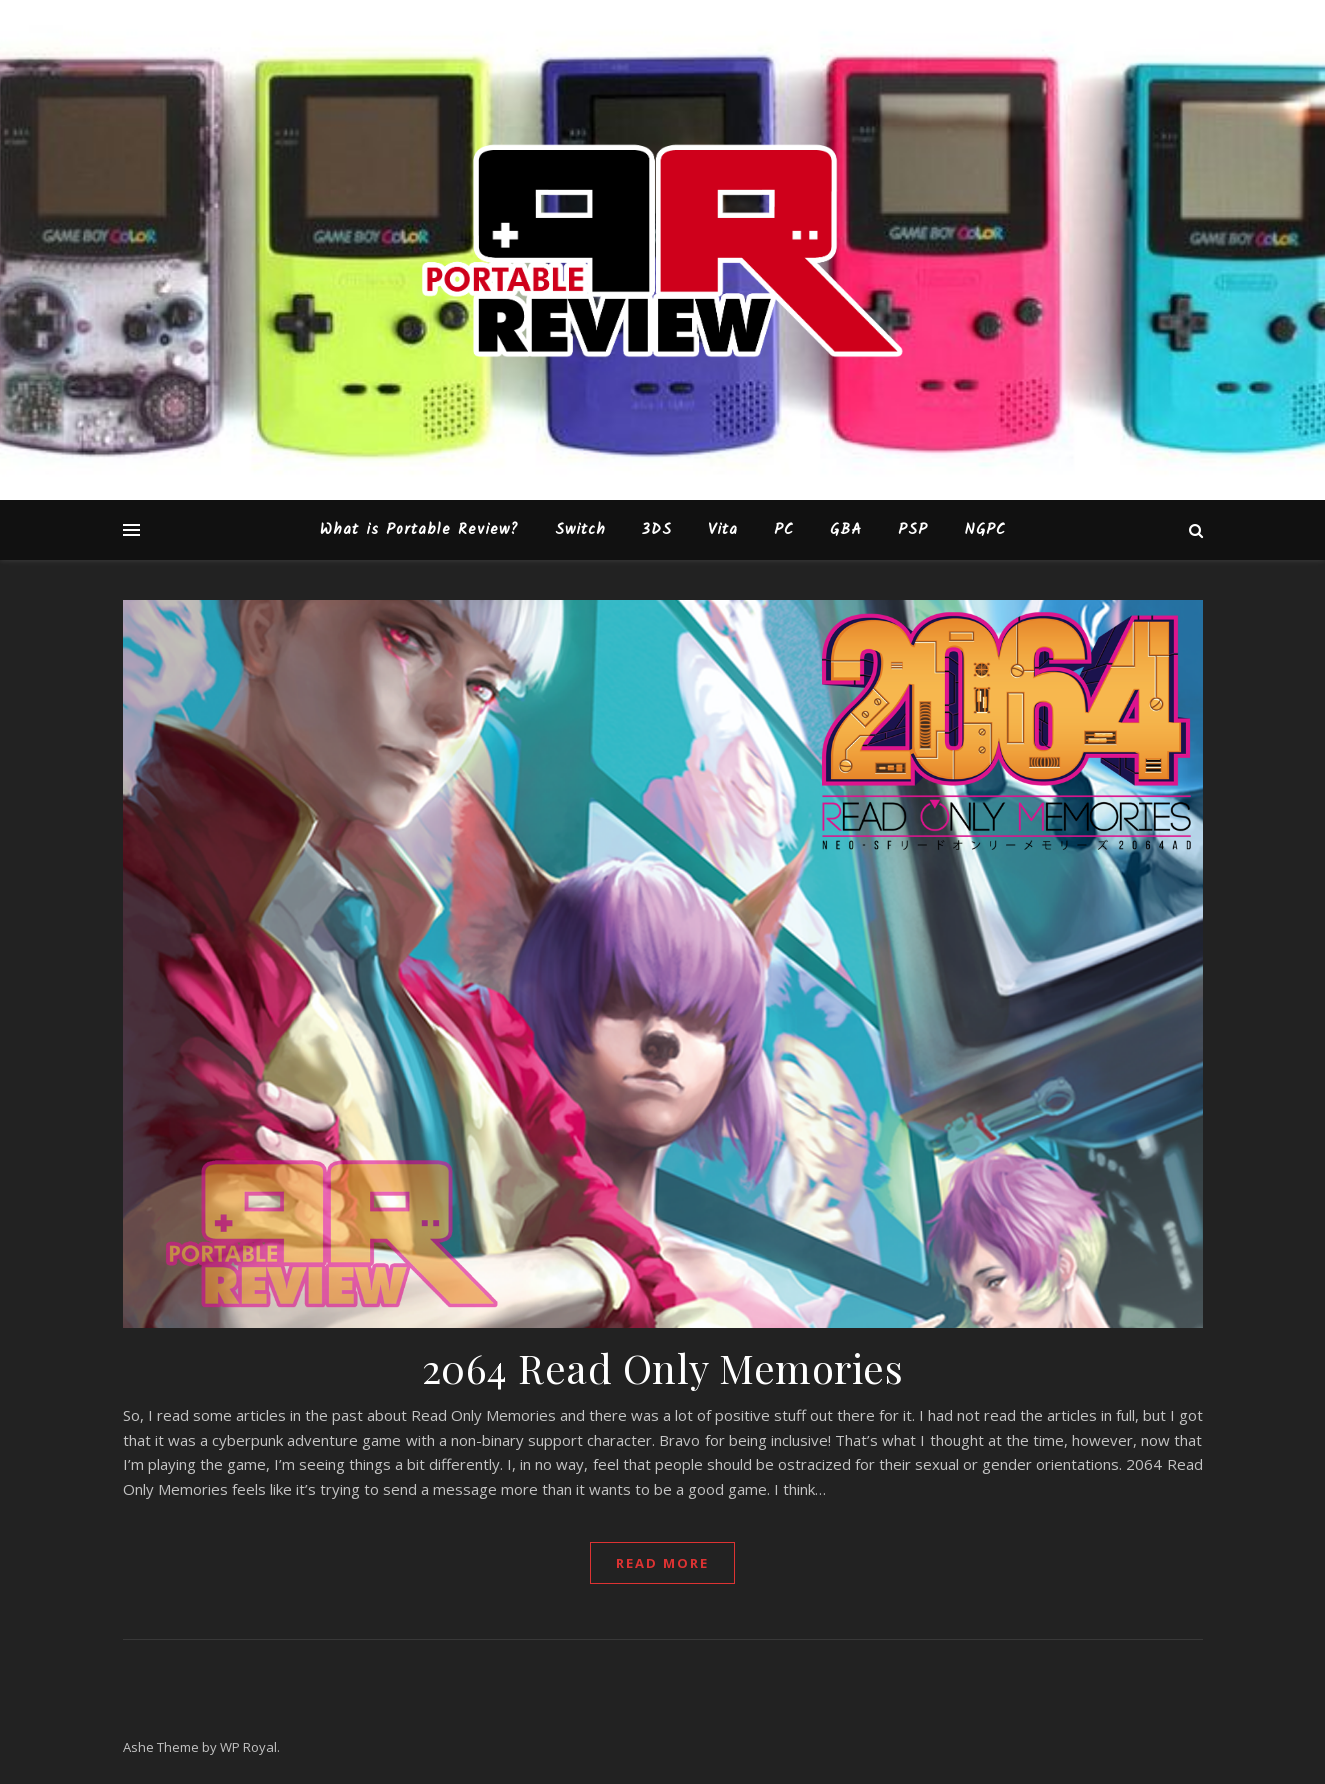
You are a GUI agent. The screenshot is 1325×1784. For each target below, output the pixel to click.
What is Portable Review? (419, 530)
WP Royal (248, 1747)
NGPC (985, 530)
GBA (846, 530)
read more (662, 1563)
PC (784, 530)
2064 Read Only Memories (663, 1367)
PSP (913, 530)
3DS (657, 530)
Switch (580, 530)
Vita (723, 530)
